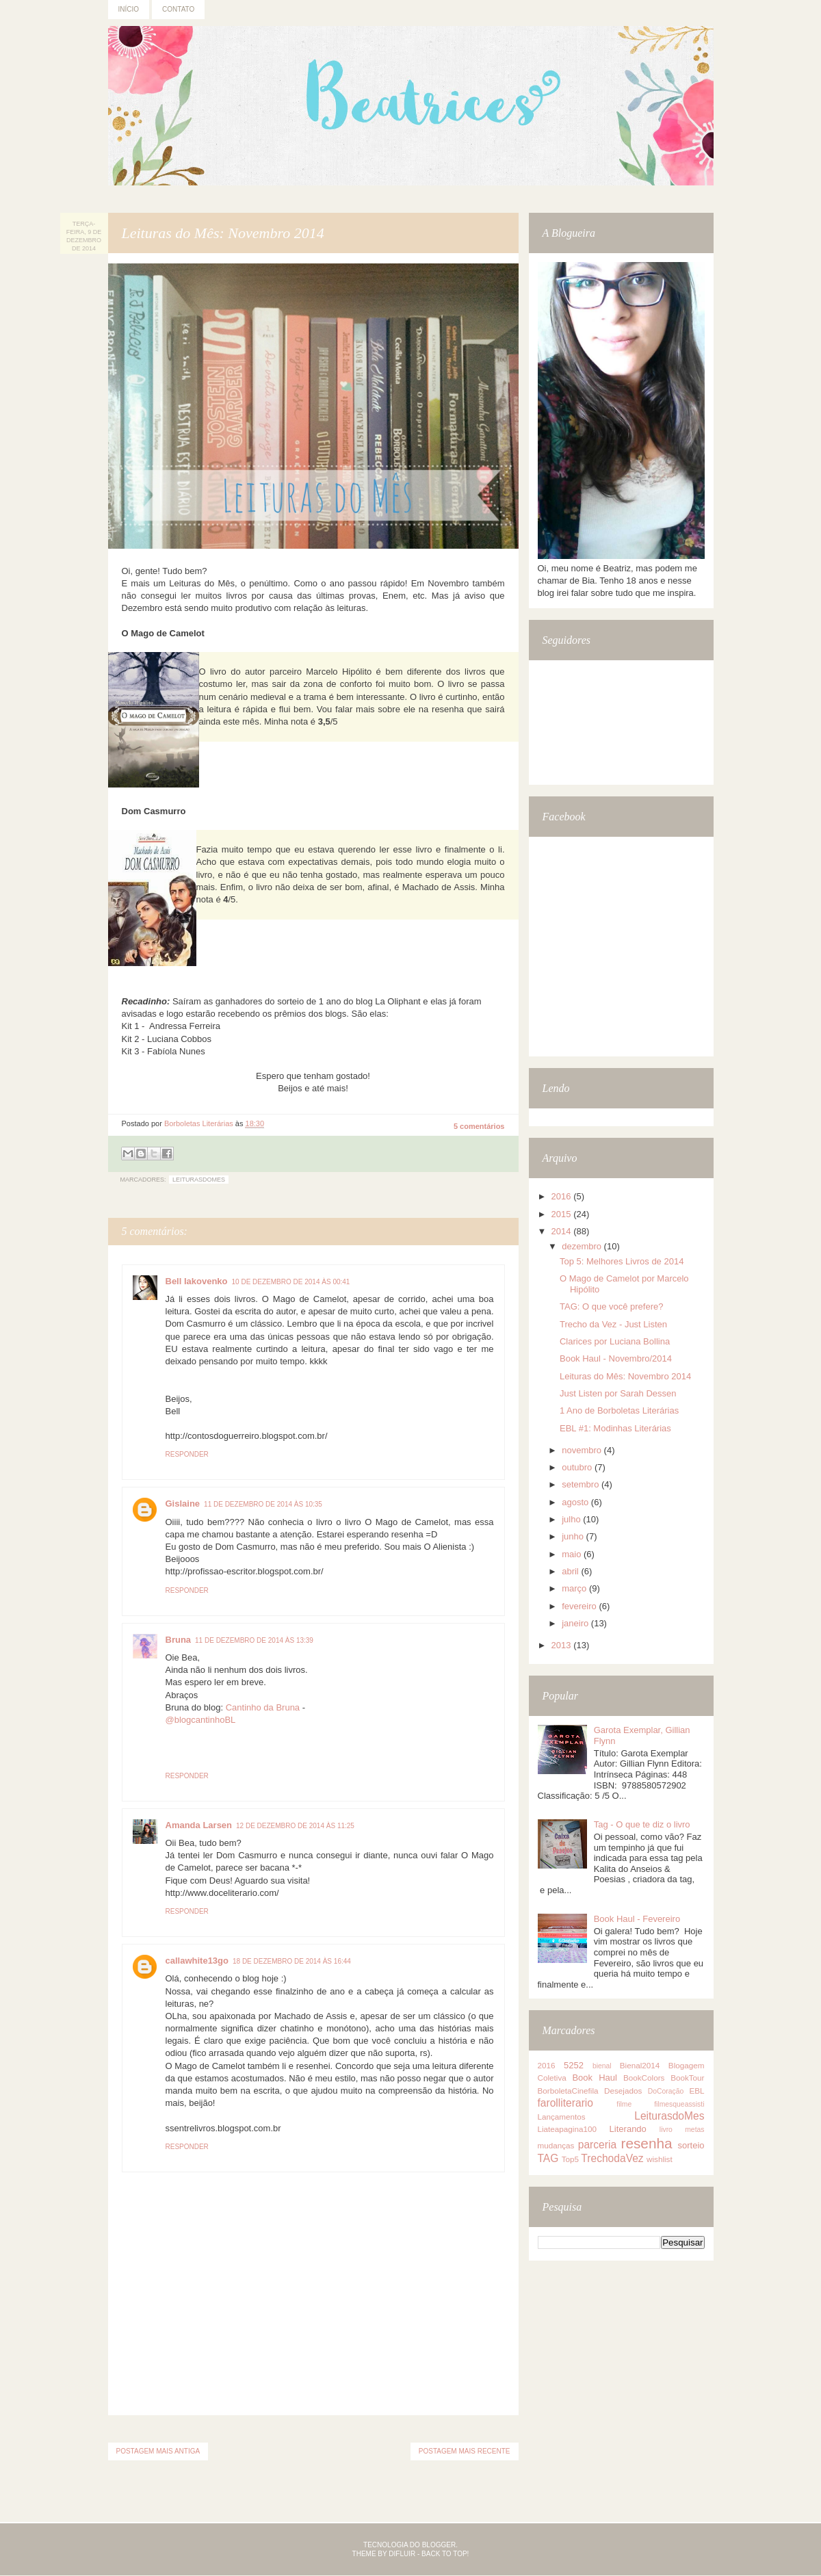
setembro (581, 1484)
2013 (562, 1645)
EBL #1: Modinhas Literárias (615, 1428)
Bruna (179, 1640)
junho (574, 1536)
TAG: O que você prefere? (612, 1306)
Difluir (402, 2554)
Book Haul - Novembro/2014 (616, 1358)
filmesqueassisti (679, 2104)
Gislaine (183, 1503)
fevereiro (580, 1606)
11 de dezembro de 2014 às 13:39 (254, 1640)
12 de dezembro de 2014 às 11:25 (295, 1826)
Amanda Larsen (199, 1825)
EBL (696, 2090)
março (575, 1588)
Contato (178, 9)
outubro (578, 1467)
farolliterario (565, 2103)
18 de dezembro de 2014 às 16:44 (292, 1961)
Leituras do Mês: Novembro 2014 (625, 1376)
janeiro (576, 1623)
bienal (602, 2066)
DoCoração (666, 2091)
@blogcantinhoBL (201, 1720)
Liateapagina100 (567, 2128)
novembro (582, 1450)
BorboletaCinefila (568, 2090)
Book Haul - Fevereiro (637, 1919)
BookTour (687, 2077)
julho (572, 1519)
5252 (574, 2065)
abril (571, 1571)
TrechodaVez (612, 2158)
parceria (597, 2144)
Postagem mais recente (464, 2451)
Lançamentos (562, 2116)
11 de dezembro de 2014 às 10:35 (263, 1504)
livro (666, 2129)
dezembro (582, 1246)
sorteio (690, 2145)
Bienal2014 (640, 2065)
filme (623, 2104)
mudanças (556, 2145)
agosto (576, 1502)
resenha (646, 2143)
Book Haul (594, 2077)
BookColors (643, 2077)
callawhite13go (197, 1960)
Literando (628, 2129)
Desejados (623, 2090)
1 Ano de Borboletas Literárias (619, 1410)
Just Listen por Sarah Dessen (618, 1393)
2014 (562, 1231)
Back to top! (445, 2554)
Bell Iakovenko (197, 1281)
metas (694, 2129)
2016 (562, 1196)
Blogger (439, 2545)
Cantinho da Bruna (263, 1707)
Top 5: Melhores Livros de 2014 (621, 1261)
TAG (548, 2158)
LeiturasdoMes (198, 1179)
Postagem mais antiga (158, 2451)
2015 (562, 1214)
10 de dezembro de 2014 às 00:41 (291, 1282)
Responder (187, 1454)
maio (573, 1554)
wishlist (660, 2159)
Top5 (570, 2159)
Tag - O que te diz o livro (642, 1824)
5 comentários (479, 1126)
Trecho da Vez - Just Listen (613, 1324)
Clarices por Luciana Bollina (615, 1341)
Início (129, 9)
